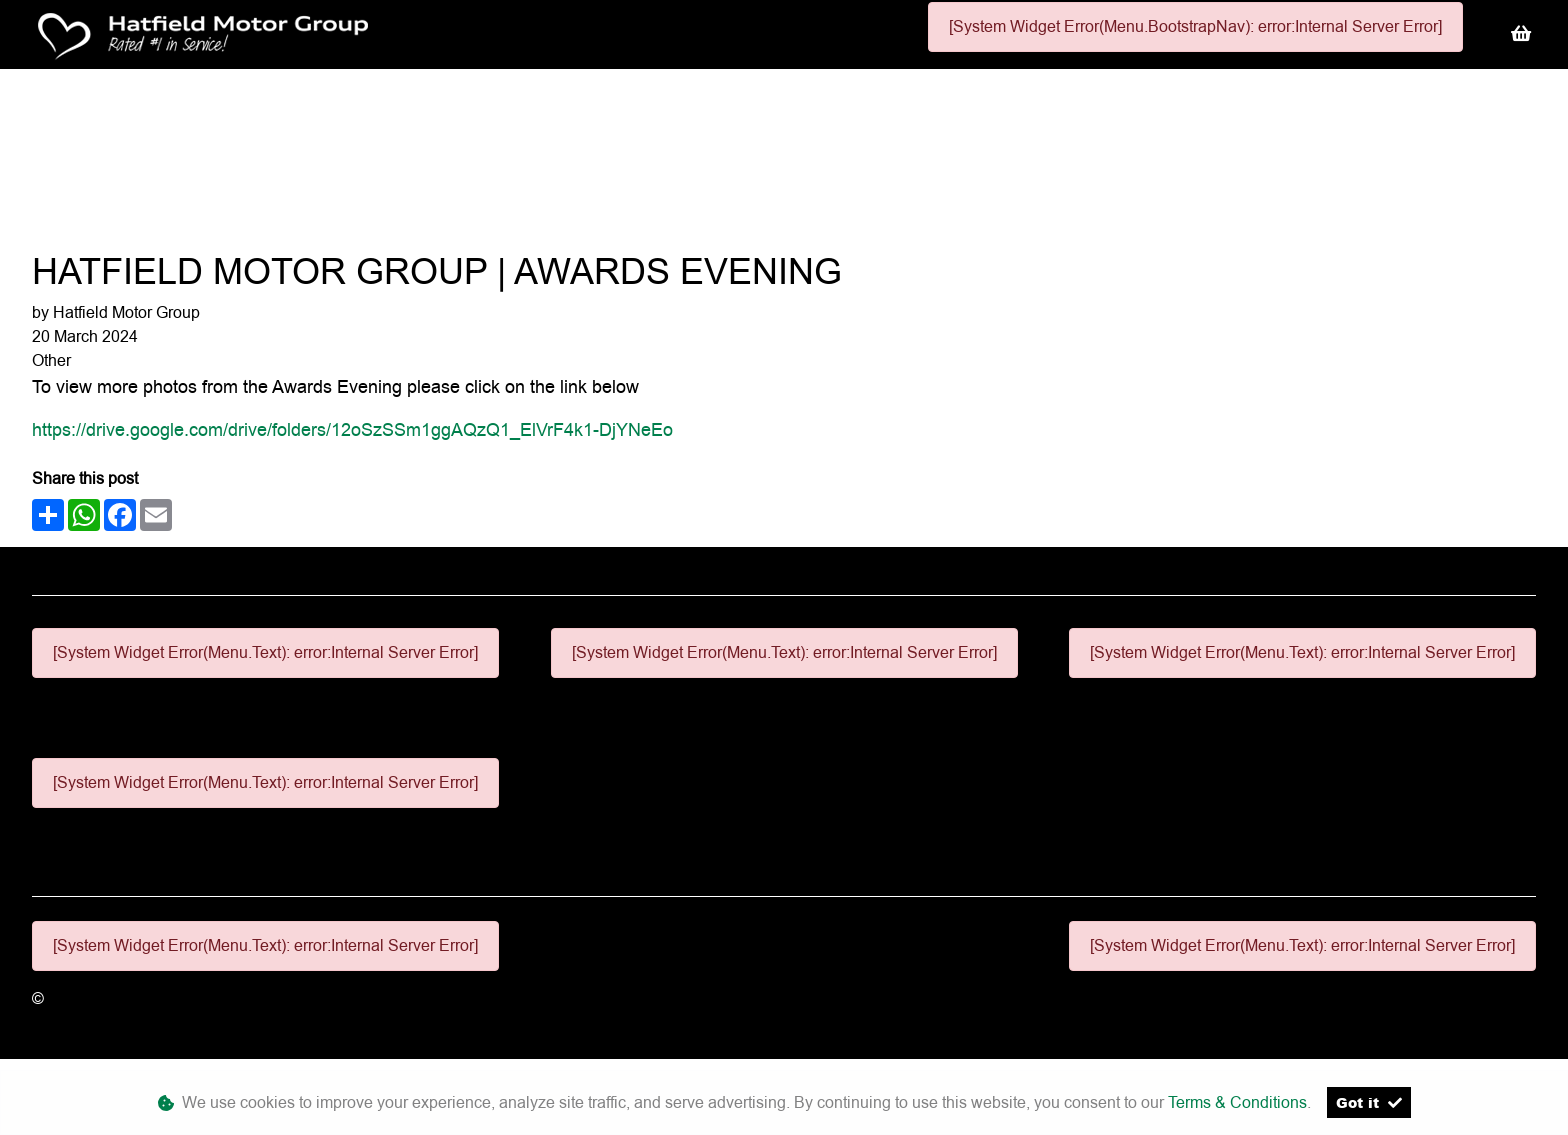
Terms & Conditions (1237, 1102)
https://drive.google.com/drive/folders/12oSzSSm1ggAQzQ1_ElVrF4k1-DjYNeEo (352, 429)
